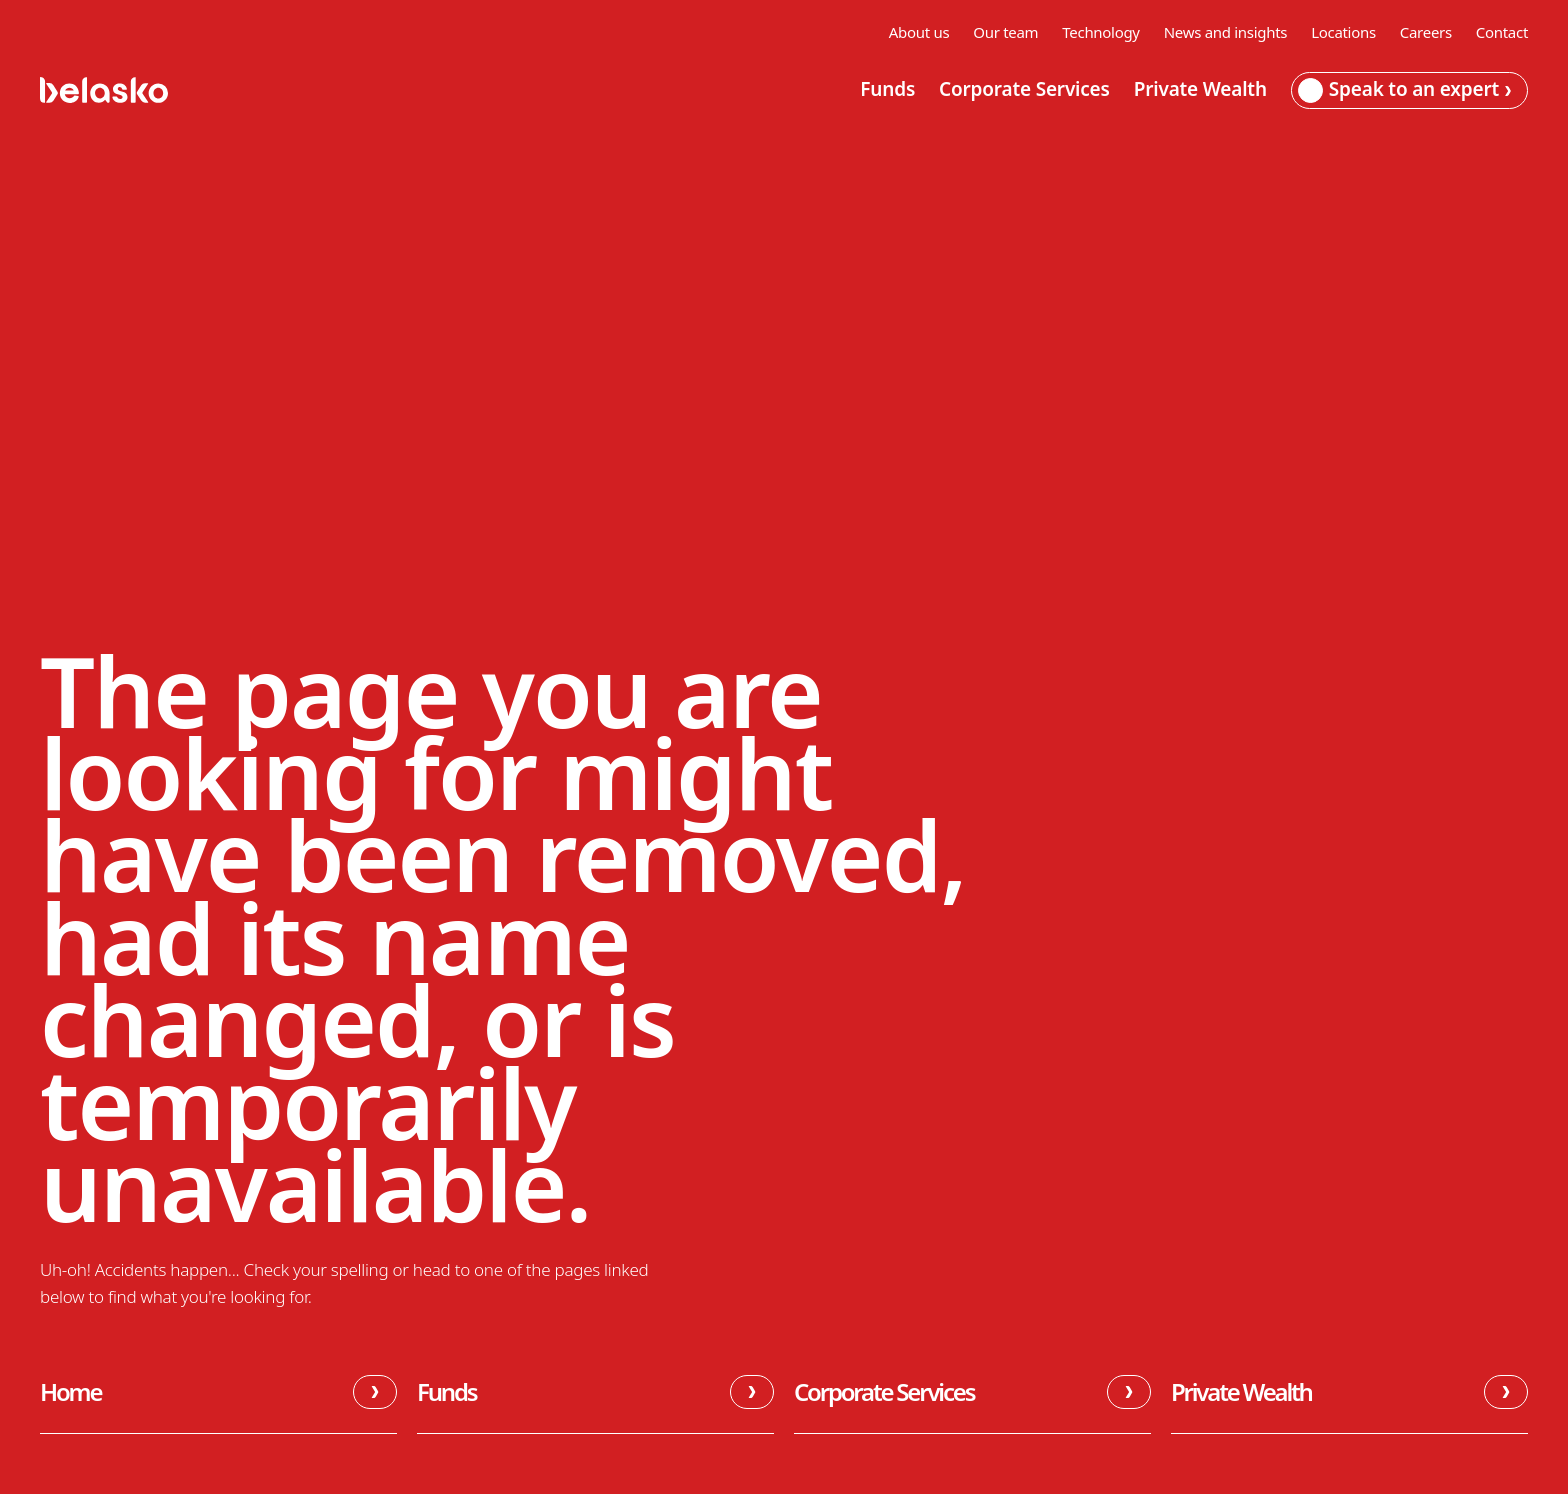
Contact (1502, 32)
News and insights (1225, 32)
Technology (1100, 32)
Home (218, 1392)
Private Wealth (1200, 90)
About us (919, 32)
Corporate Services (1024, 90)
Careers (1426, 32)
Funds (887, 90)
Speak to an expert (1404, 89)
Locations (1343, 32)
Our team (1005, 32)
